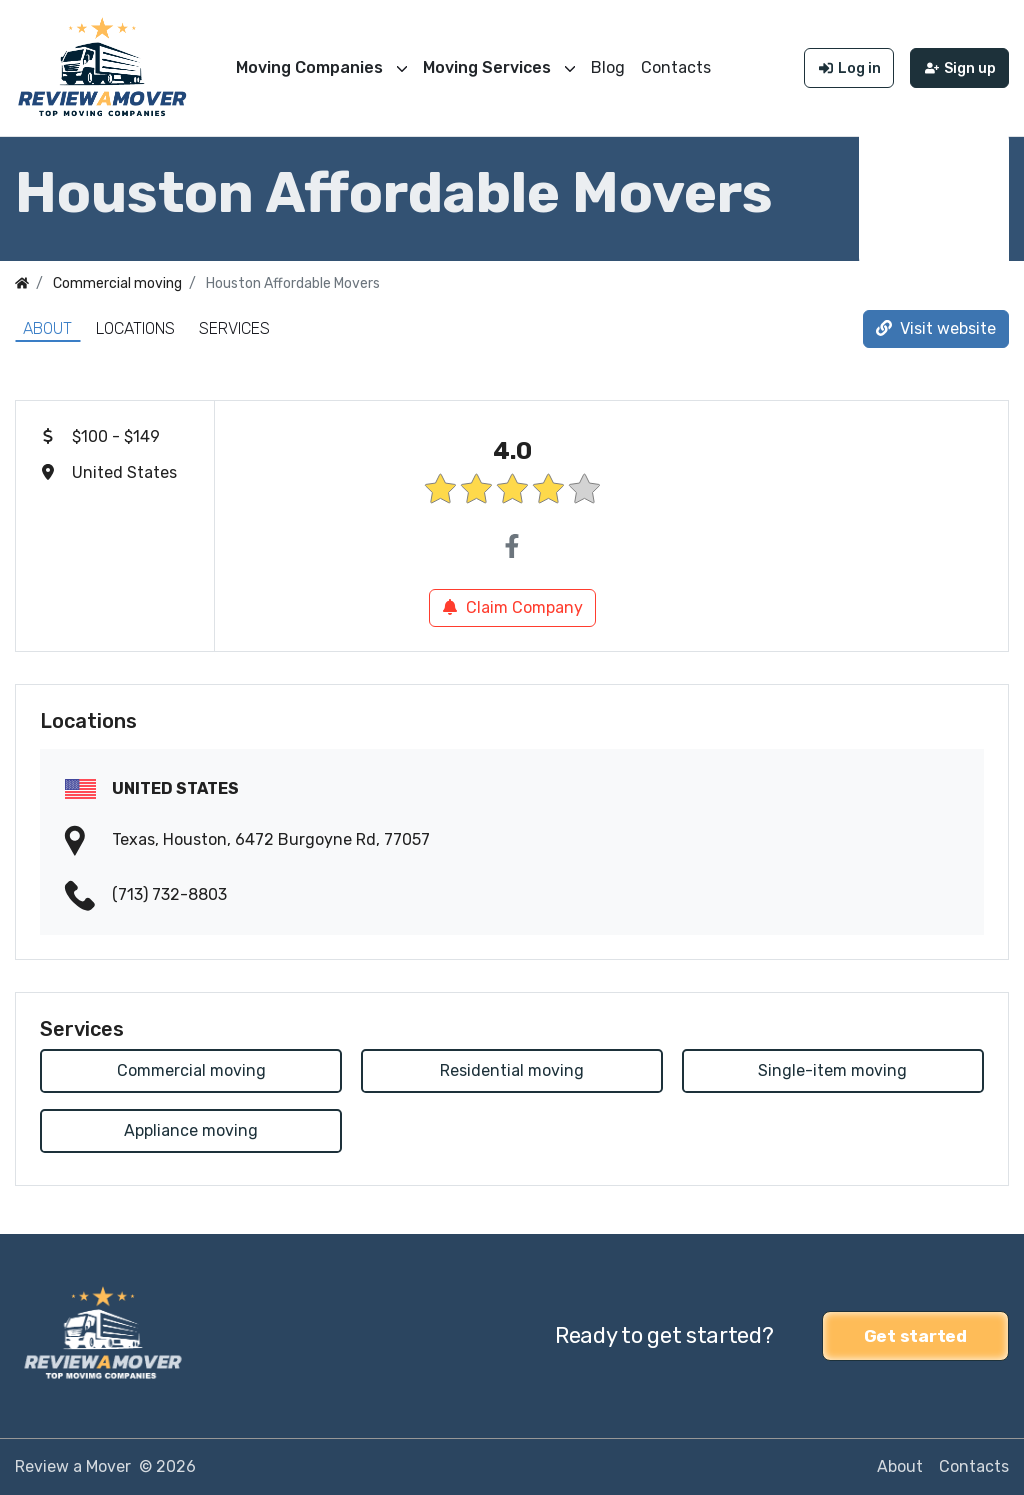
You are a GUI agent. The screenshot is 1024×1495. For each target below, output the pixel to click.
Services (234, 328)
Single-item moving (832, 1070)
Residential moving (512, 1070)
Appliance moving (191, 1130)
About (47, 328)
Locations (135, 328)
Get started (915, 1336)
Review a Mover (73, 1466)
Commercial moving (191, 1070)
